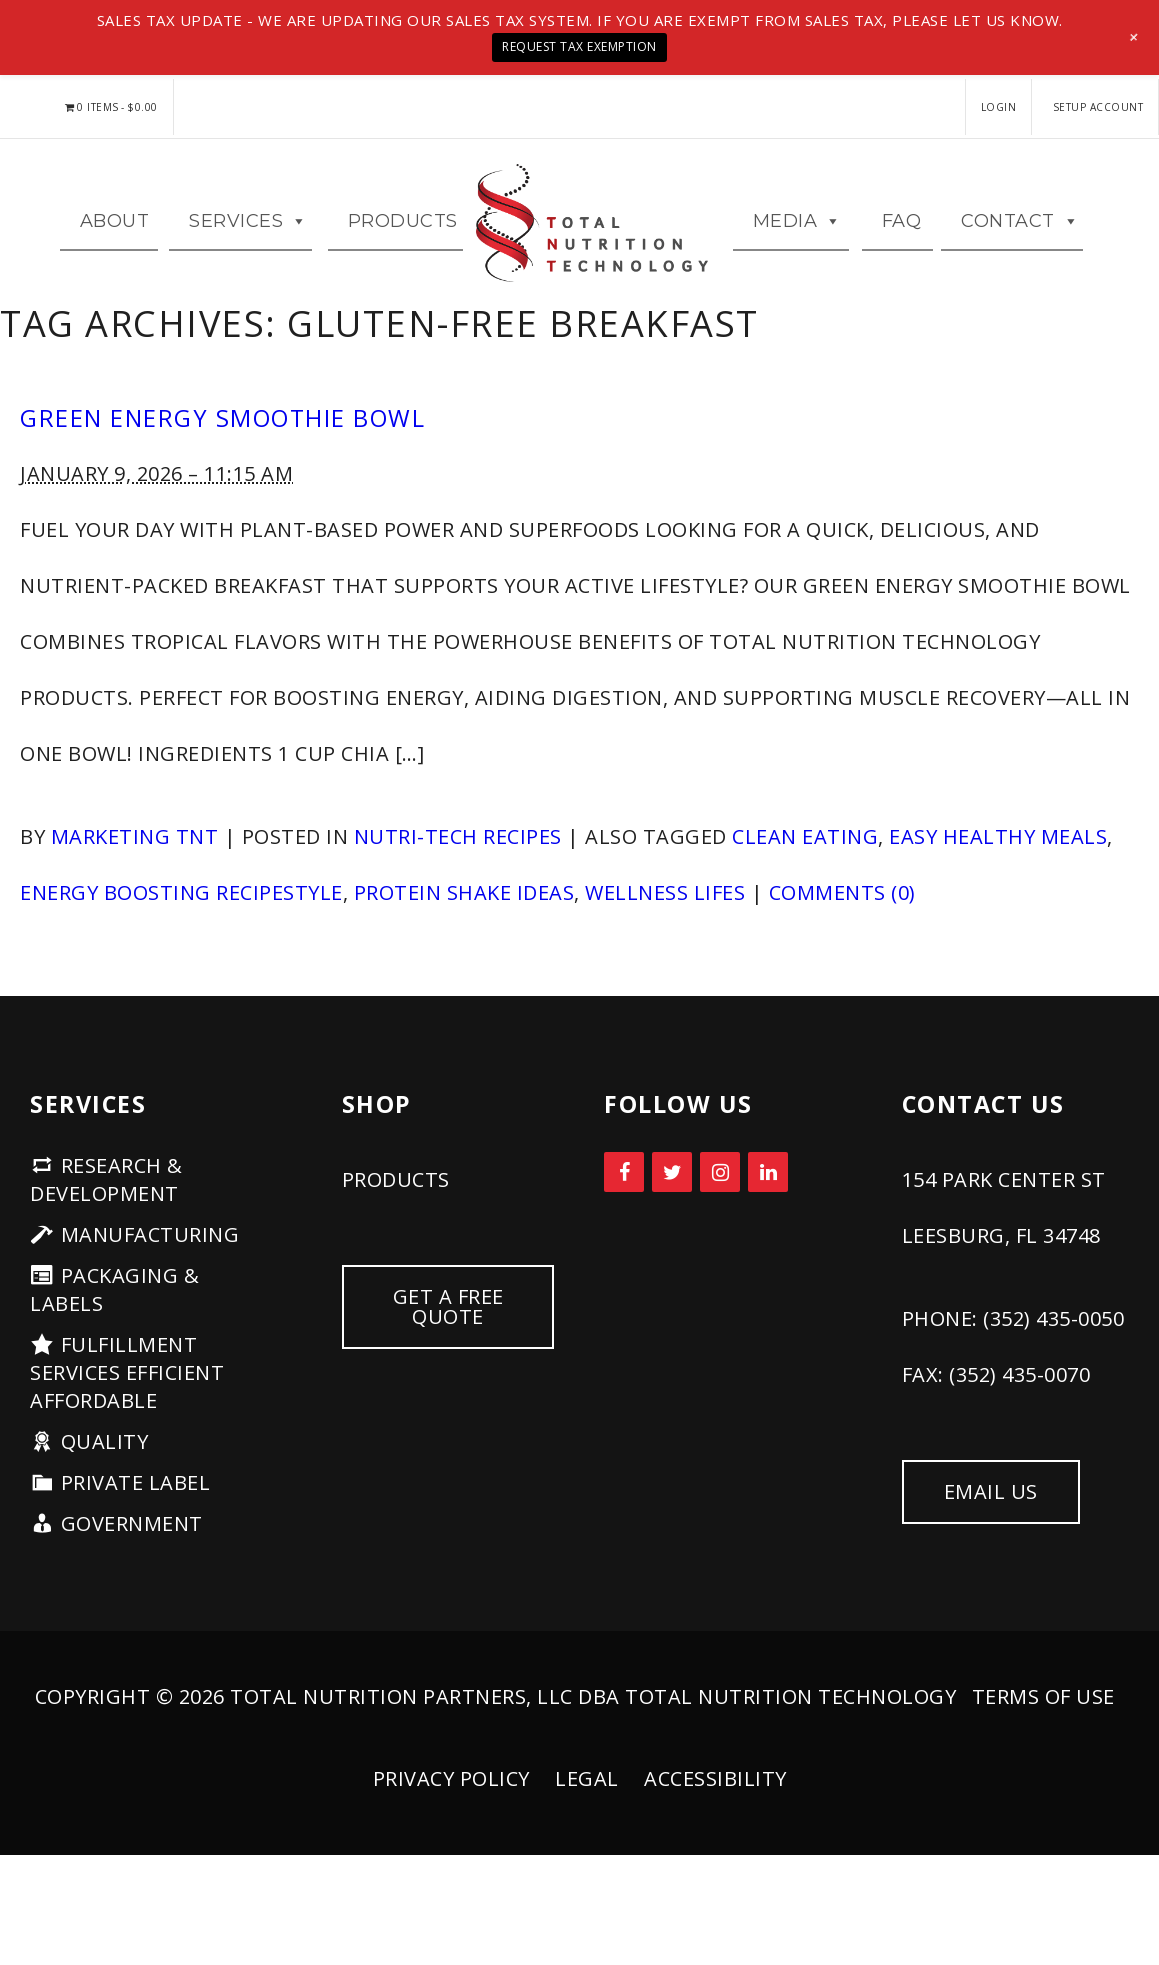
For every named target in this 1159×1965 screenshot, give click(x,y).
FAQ (902, 239)
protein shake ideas (464, 928)
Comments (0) (842, 928)
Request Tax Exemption (579, 46)
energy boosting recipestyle (181, 928)
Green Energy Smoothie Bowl (222, 454)
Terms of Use (1043, 1732)
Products (403, 239)
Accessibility (715, 1814)
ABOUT (115, 239)
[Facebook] (624, 1208)
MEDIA (797, 239)
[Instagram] (720, 1208)
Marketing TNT (135, 872)
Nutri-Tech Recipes (458, 872)
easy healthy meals (998, 872)
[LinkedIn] (768, 1208)
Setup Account (1098, 107)
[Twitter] (672, 1208)
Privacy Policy (451, 1814)
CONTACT (1020, 239)
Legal (587, 1814)
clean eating (805, 872)
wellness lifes (665, 928)
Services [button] (248, 239)
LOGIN (999, 107)
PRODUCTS (396, 1215)
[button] (1134, 37)
